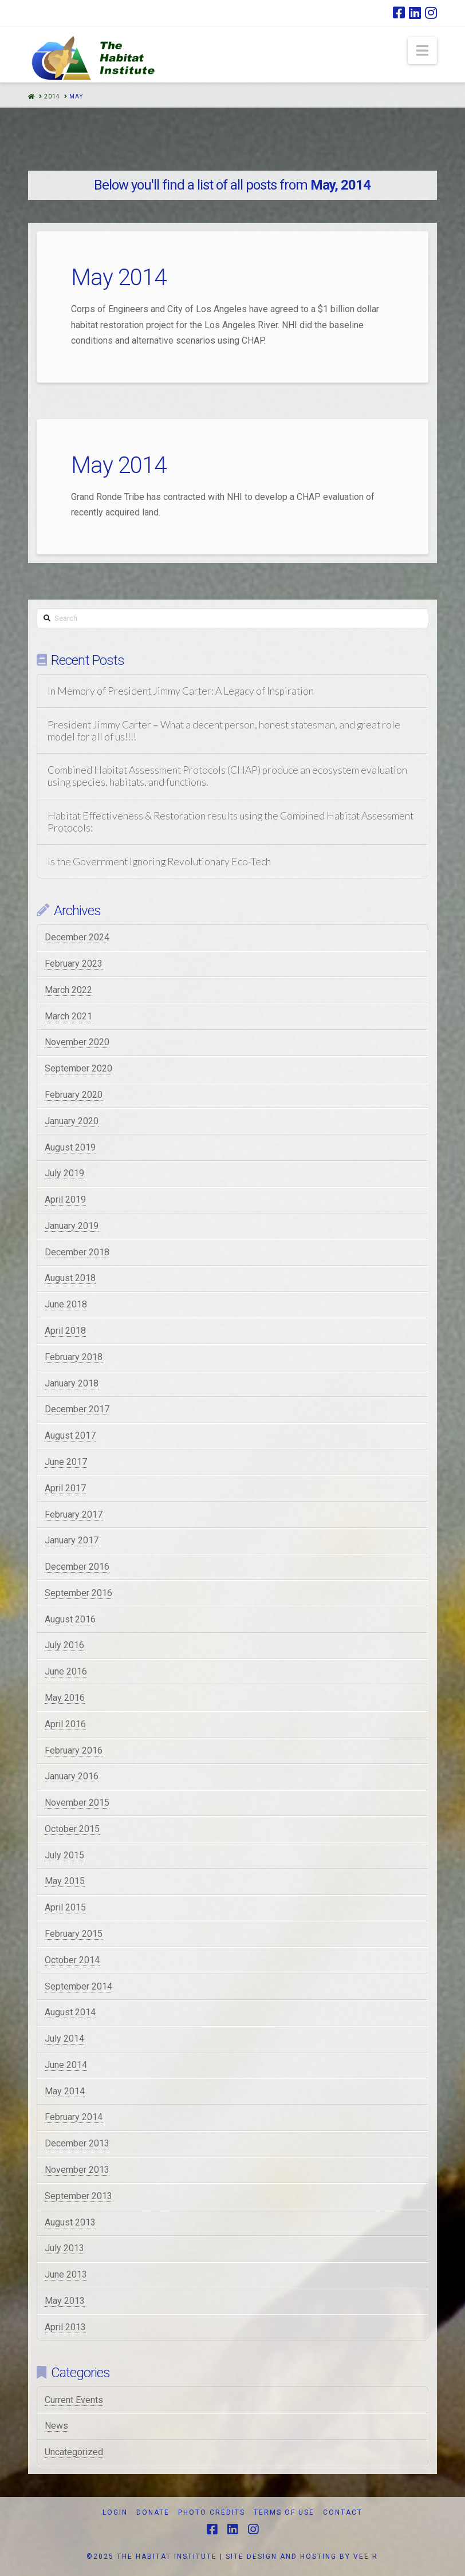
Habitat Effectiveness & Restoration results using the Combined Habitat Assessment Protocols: (230, 822)
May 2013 (65, 2300)
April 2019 (65, 1199)
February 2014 (74, 2117)
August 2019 (70, 1147)
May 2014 (119, 277)
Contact (342, 2512)
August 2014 (70, 2012)
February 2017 (74, 1514)
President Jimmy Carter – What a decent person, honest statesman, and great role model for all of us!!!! (224, 731)
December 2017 (77, 1409)
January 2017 (71, 1540)
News (56, 2425)
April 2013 (65, 2327)
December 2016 (77, 1566)
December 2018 (77, 1252)
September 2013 (78, 2196)
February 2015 (74, 1933)
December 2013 (77, 2143)
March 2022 (68, 989)
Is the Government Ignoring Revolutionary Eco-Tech (159, 862)
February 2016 (74, 1750)
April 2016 (65, 1724)
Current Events (74, 2399)
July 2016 (64, 1645)
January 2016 (71, 1776)
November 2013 (77, 2169)
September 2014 (78, 1986)
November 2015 (77, 1802)
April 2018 (65, 1330)
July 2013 (64, 2248)
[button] (422, 50)
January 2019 (71, 1225)
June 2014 (66, 2064)
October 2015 (72, 1828)
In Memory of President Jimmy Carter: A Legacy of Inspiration (181, 691)
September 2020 (78, 1068)
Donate (153, 2512)
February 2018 (74, 1357)
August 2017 (70, 1435)
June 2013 (66, 2274)
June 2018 (66, 1304)
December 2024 (77, 937)
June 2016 (66, 1671)
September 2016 (78, 1593)
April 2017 (65, 1488)
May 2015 (65, 1881)
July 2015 (64, 1855)
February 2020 (74, 1094)
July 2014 (64, 2038)
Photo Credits (211, 2512)
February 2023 (74, 963)
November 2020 (77, 1042)
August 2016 (70, 1619)
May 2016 (65, 1697)
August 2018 (70, 1278)
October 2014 (72, 1960)
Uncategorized (74, 2452)
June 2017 (66, 1461)
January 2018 (71, 1383)
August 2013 (70, 2222)
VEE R (365, 2557)
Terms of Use (284, 2512)
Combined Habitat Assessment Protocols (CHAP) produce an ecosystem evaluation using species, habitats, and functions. (227, 776)
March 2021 (68, 1016)
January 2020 (71, 1121)
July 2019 (64, 1173)
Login (115, 2512)
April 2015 (65, 1907)
